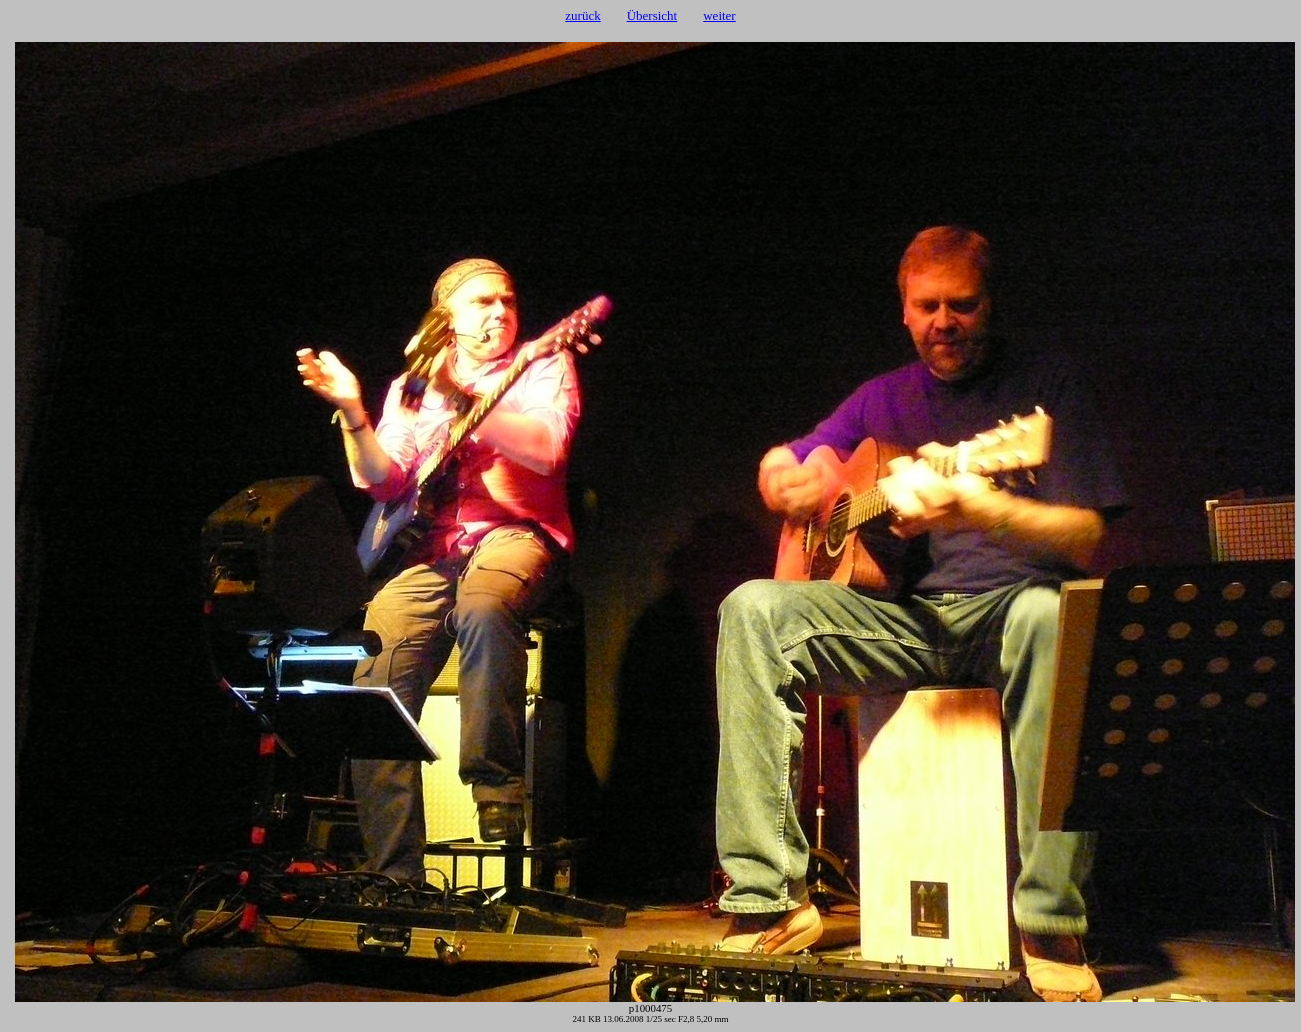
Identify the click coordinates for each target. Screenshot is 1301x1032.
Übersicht (652, 15)
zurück (582, 15)
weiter (719, 15)
